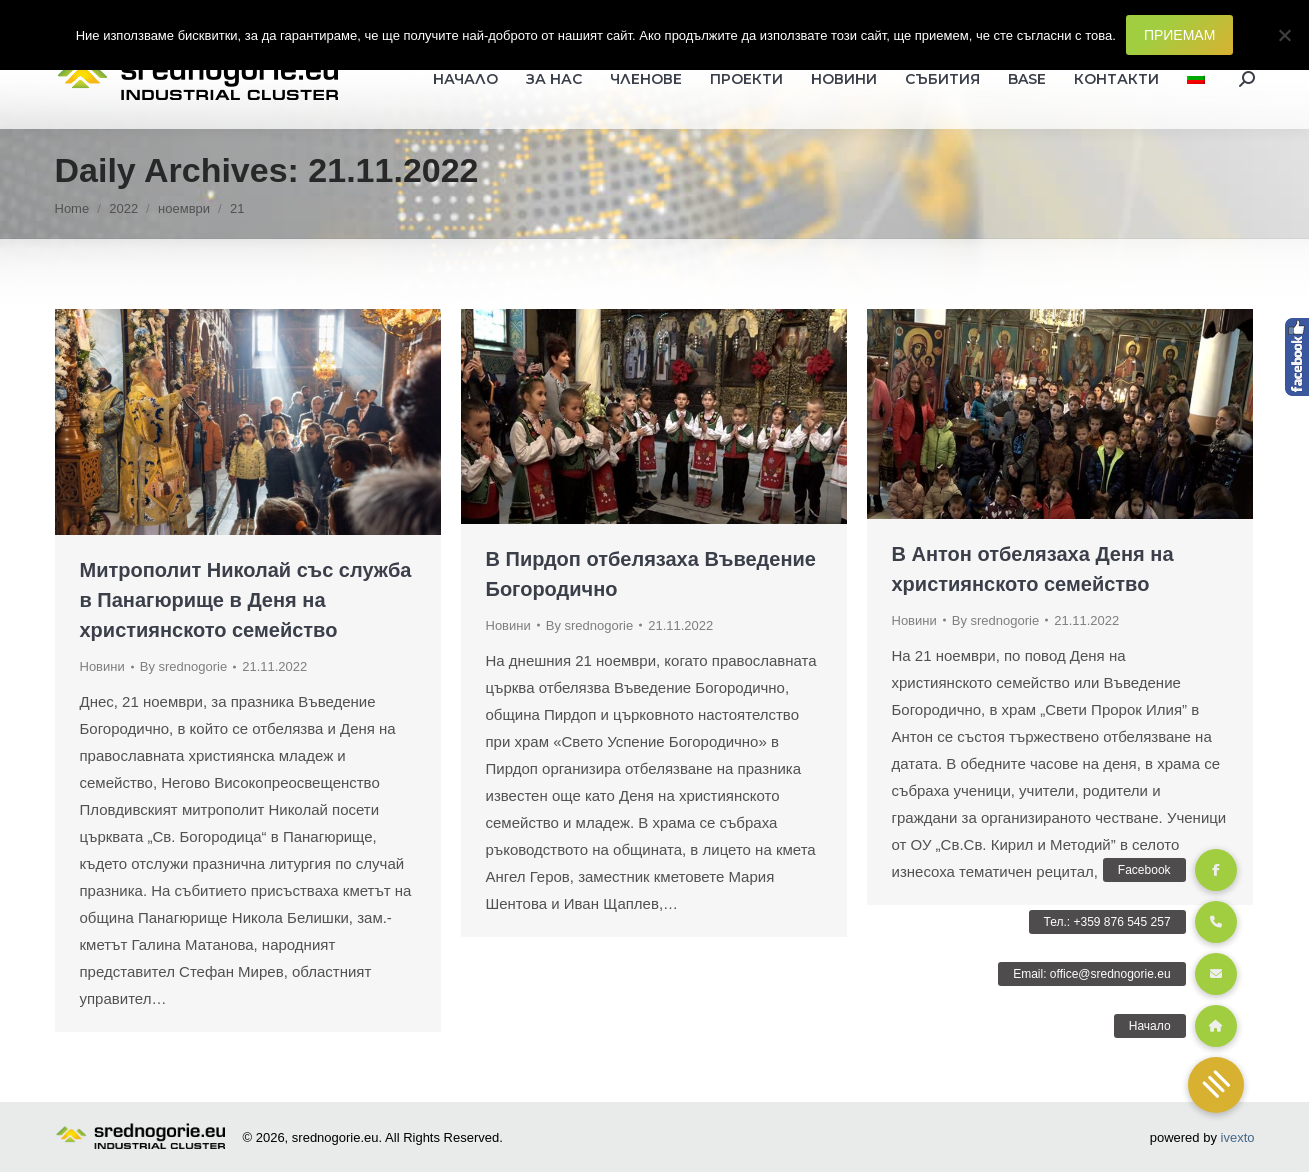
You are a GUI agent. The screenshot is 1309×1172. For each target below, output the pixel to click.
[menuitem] (1196, 79)
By (183, 666)
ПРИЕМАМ (1179, 35)
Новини (102, 666)
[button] (1216, 1085)
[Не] (1284, 35)
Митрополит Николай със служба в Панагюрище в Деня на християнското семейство (246, 600)
